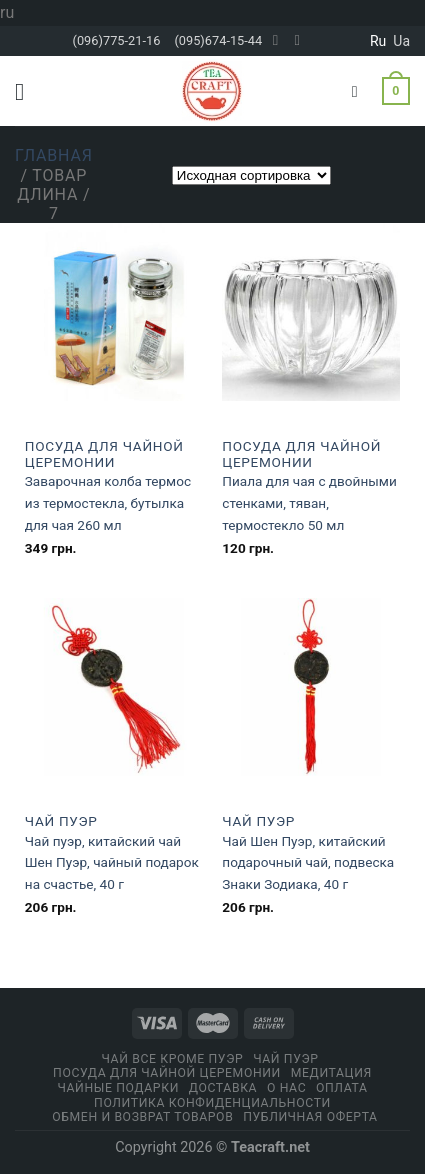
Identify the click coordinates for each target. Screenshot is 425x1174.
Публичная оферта (310, 1117)
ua (401, 41)
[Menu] (27, 91)
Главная (54, 155)
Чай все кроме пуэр (172, 1059)
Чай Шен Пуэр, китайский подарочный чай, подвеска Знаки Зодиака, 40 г (308, 863)
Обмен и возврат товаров (142, 1117)
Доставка (223, 1088)
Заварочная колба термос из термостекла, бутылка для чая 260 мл (108, 503)
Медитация (331, 1073)
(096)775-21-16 (117, 40)
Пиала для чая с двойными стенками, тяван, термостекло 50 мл (309, 503)
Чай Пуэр (61, 821)
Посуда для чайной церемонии (104, 454)
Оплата (342, 1088)
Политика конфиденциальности (212, 1103)
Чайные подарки (118, 1088)
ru (378, 41)
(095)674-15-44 (218, 40)
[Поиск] (360, 91)
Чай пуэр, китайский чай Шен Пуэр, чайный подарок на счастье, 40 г (112, 863)
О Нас (286, 1088)
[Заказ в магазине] (251, 175)
